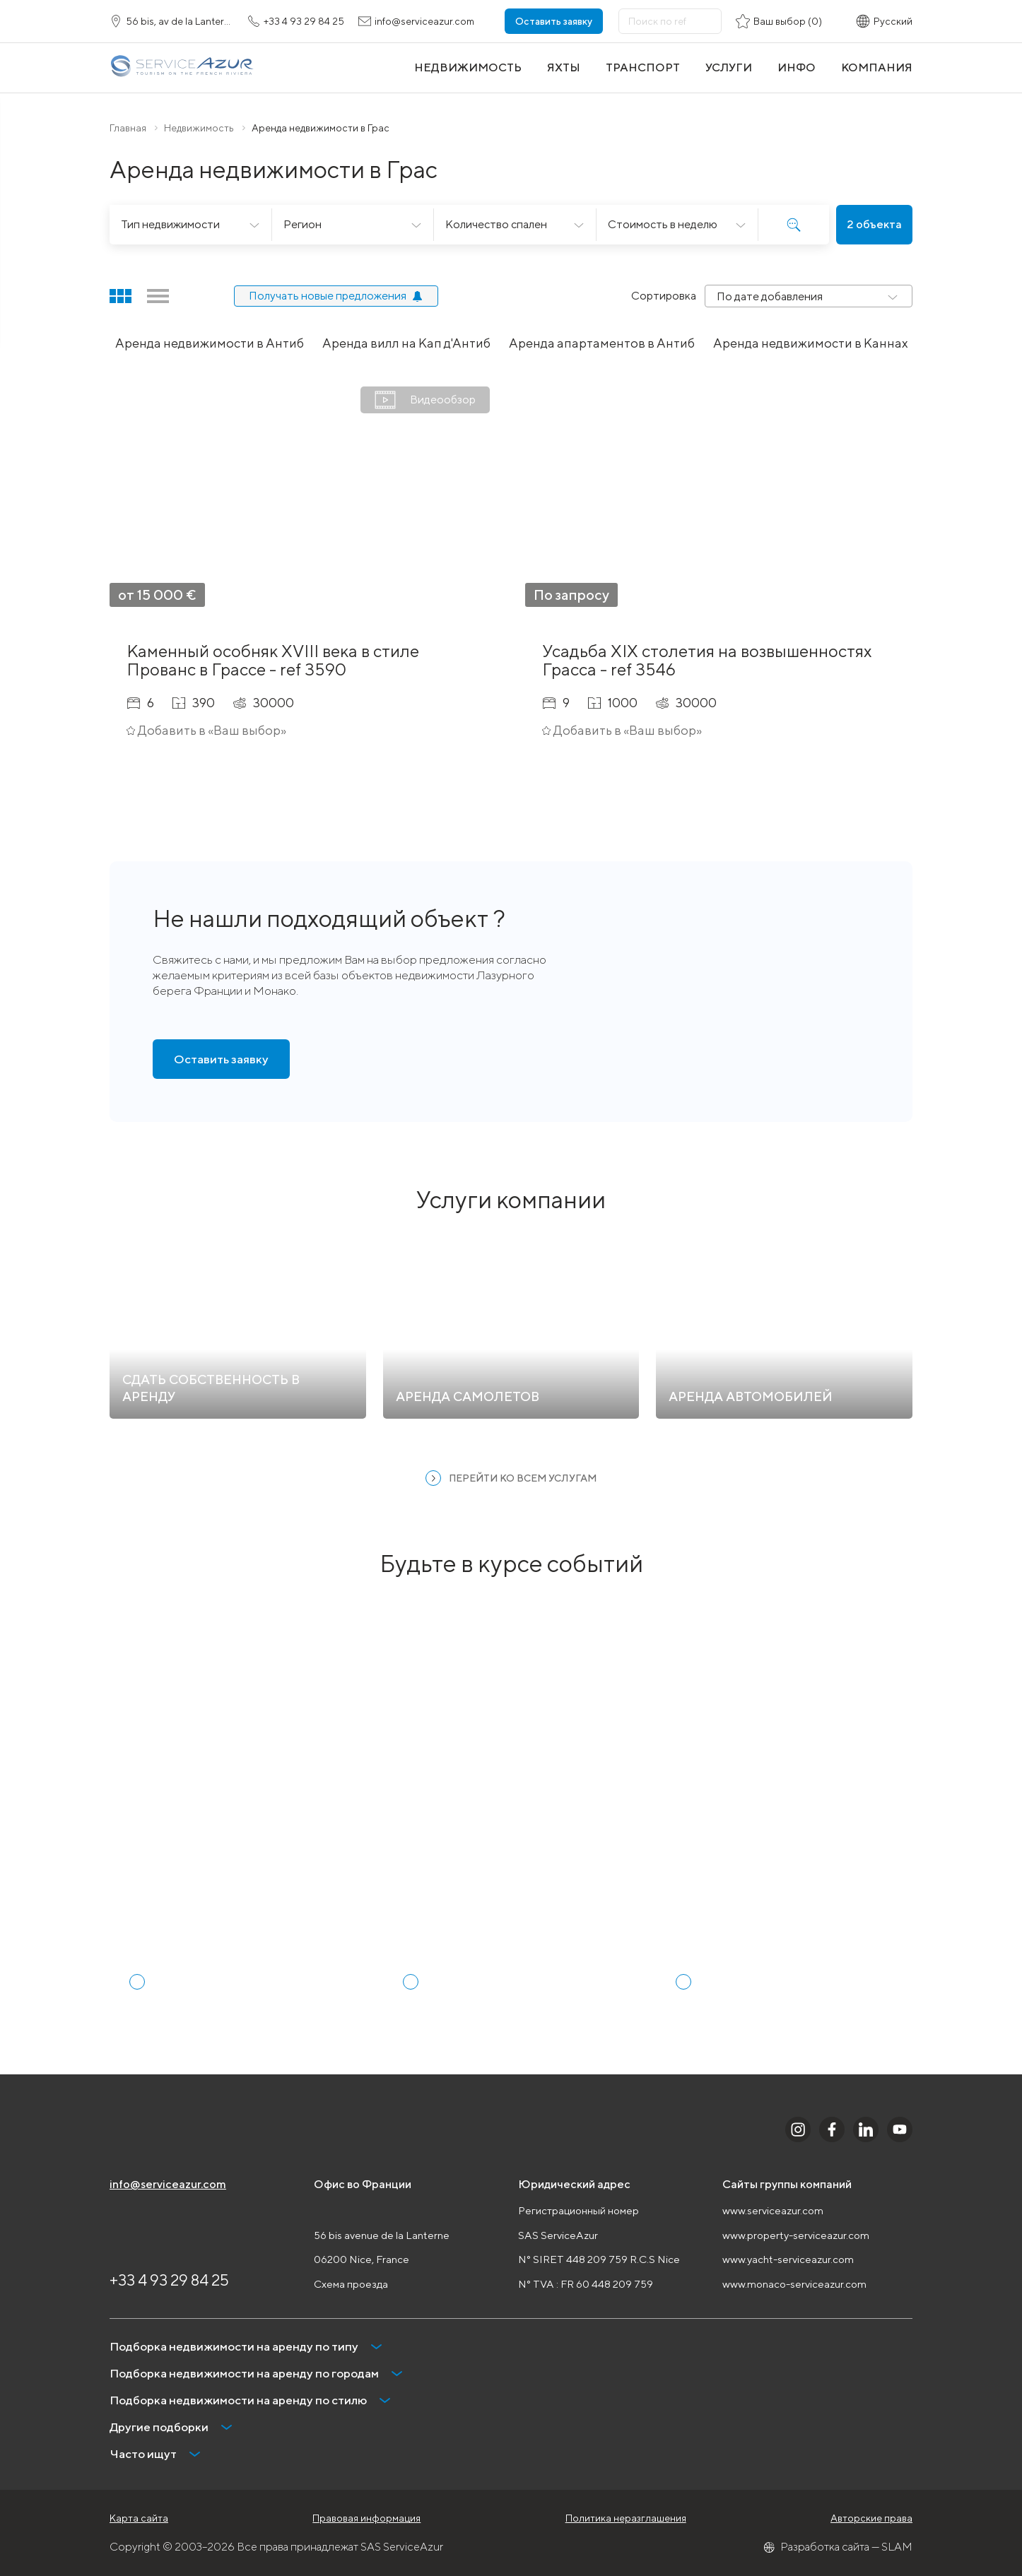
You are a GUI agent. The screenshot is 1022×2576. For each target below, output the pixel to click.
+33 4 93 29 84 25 (169, 2280)
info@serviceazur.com (168, 2184)
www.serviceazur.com (772, 2210)
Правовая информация (366, 2518)
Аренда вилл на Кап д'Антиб (406, 343)
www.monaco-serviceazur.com (794, 2284)
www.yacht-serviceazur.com (788, 2259)
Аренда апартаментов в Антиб (602, 343)
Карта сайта (139, 2518)
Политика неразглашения (625, 2518)
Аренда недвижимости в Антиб (209, 343)
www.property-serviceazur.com (795, 2235)
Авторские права (871, 2518)
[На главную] (181, 67)
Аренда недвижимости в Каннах (810, 343)
